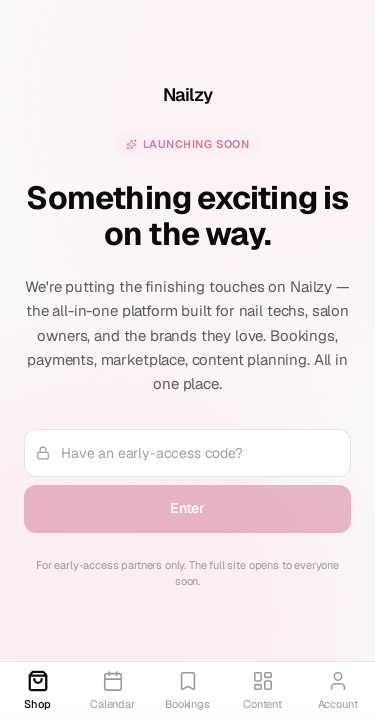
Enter (187, 508)
